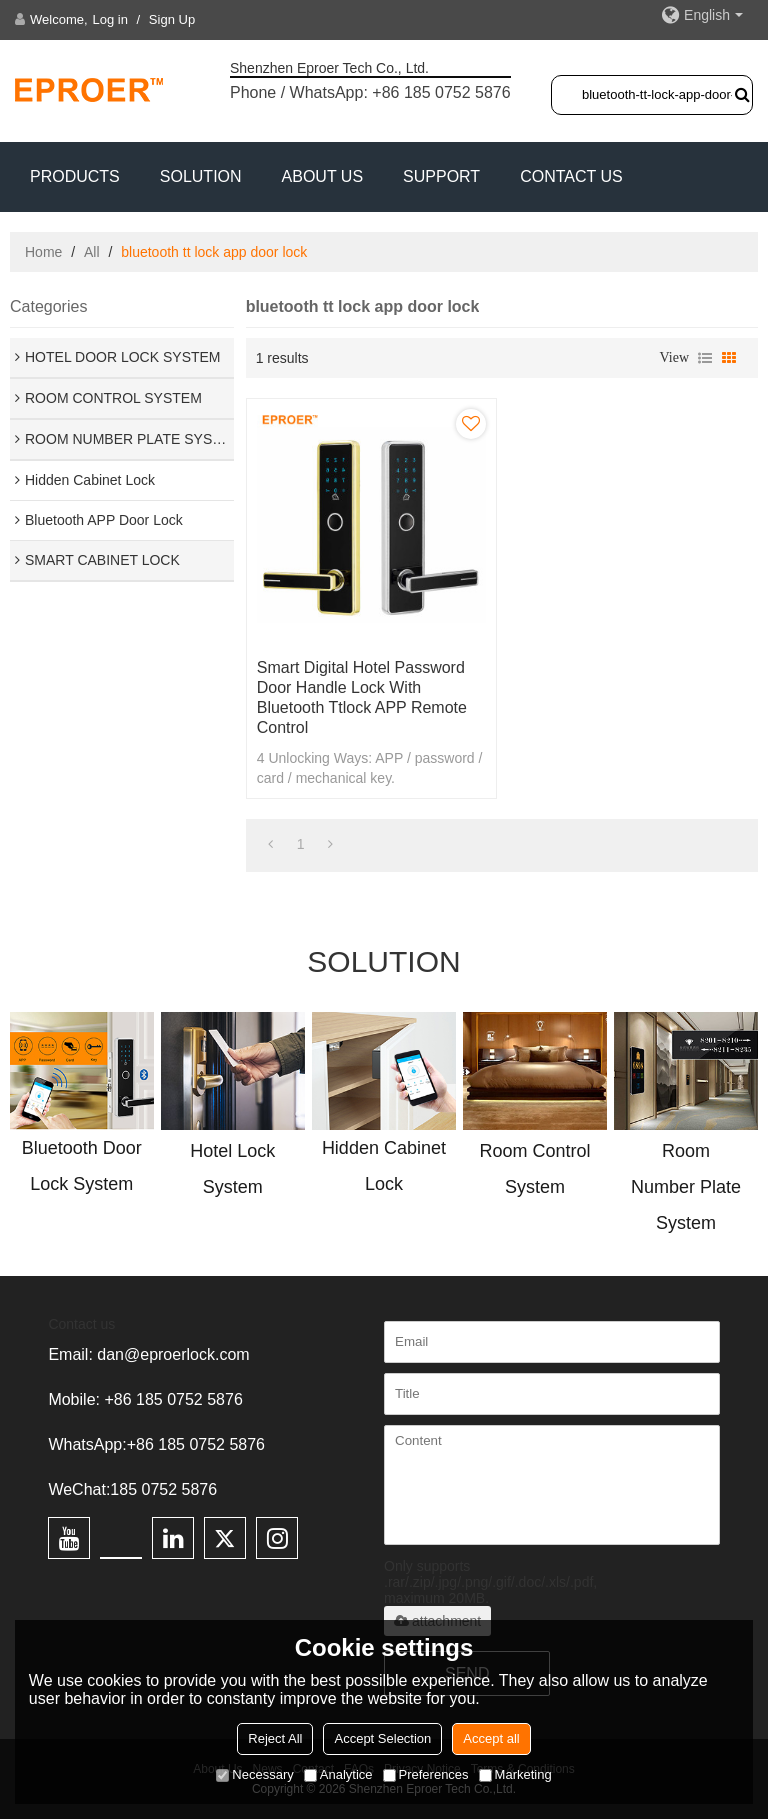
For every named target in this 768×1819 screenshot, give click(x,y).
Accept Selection (382, 1738)
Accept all (491, 1738)
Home (43, 252)
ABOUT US (323, 176)
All (92, 252)
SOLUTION (201, 176)
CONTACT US (571, 176)
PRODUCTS (75, 176)
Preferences (426, 1774)
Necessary (254, 1774)
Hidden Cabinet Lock (384, 1166)
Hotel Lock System (232, 1169)
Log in (110, 19)
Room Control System (534, 1169)
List (705, 358)
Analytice (338, 1774)
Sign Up (172, 19)
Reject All (275, 1738)
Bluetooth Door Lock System (82, 1166)
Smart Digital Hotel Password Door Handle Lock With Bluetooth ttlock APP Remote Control (362, 697)
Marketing (515, 1774)
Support (441, 176)
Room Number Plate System (686, 1187)
